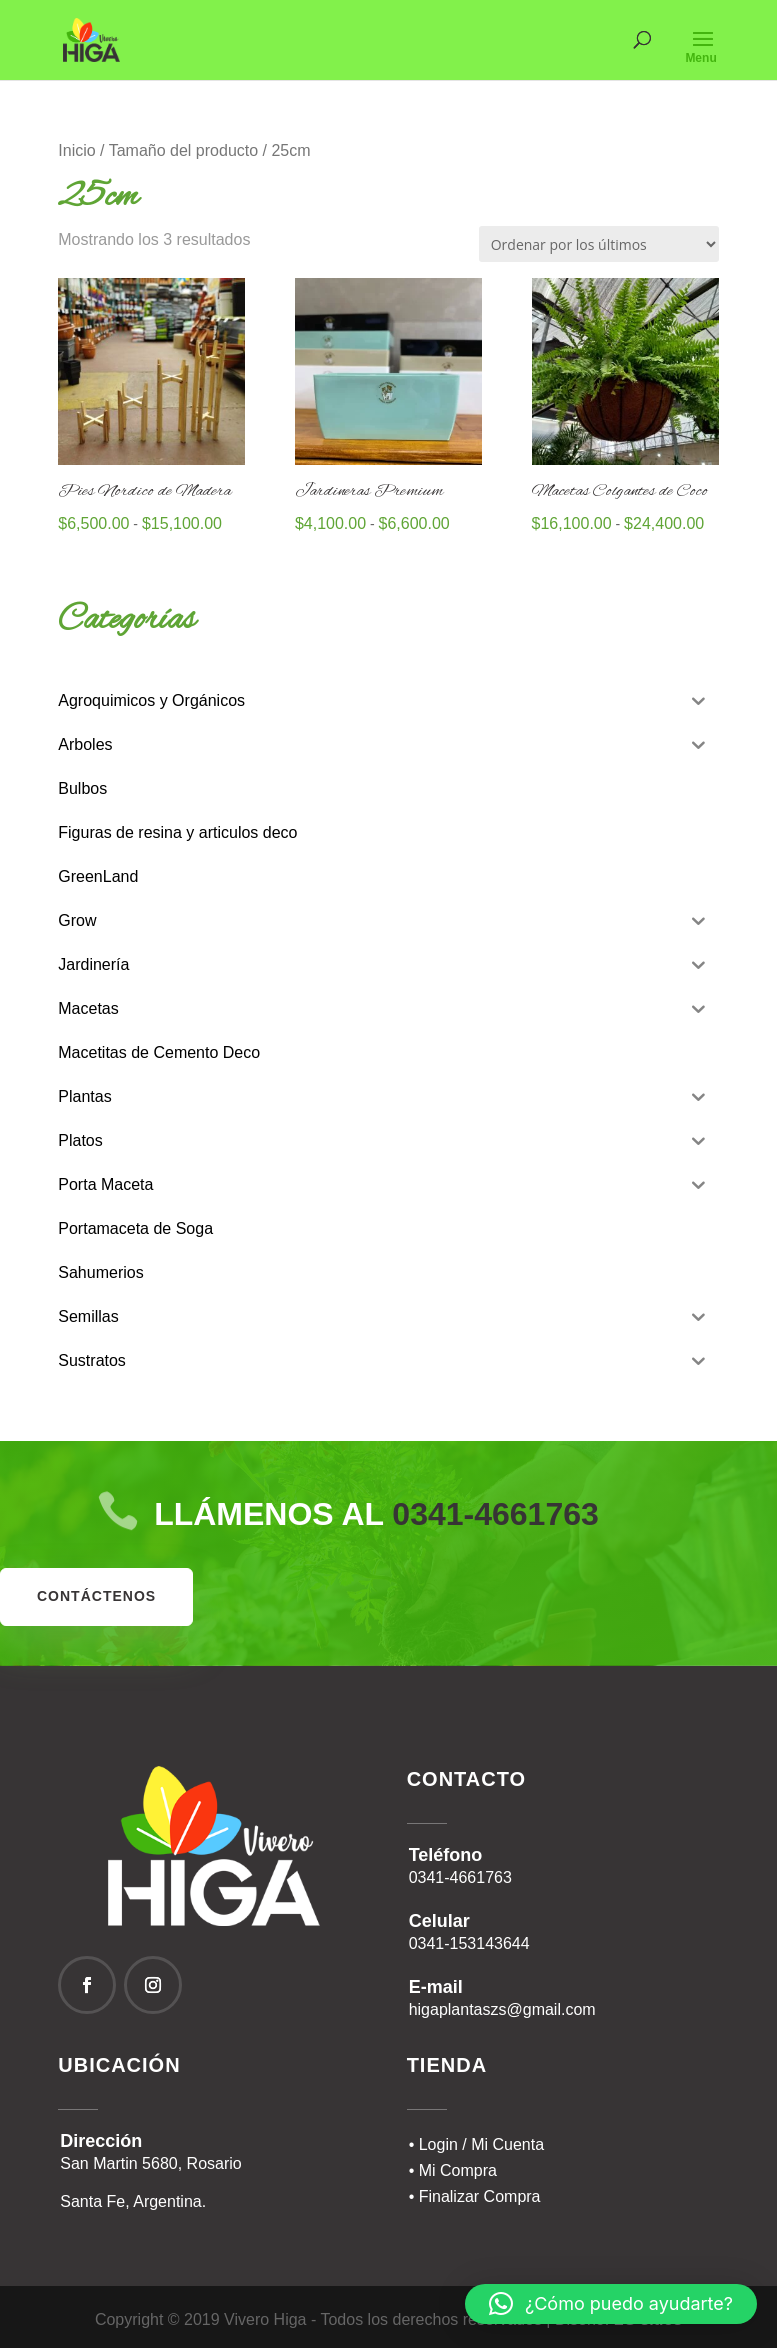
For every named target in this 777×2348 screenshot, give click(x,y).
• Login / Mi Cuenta (476, 2144)
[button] (611, 2304)
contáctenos (96, 1596)
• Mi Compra (453, 2170)
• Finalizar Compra (475, 2196)
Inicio (76, 150)
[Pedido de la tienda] (599, 244)
